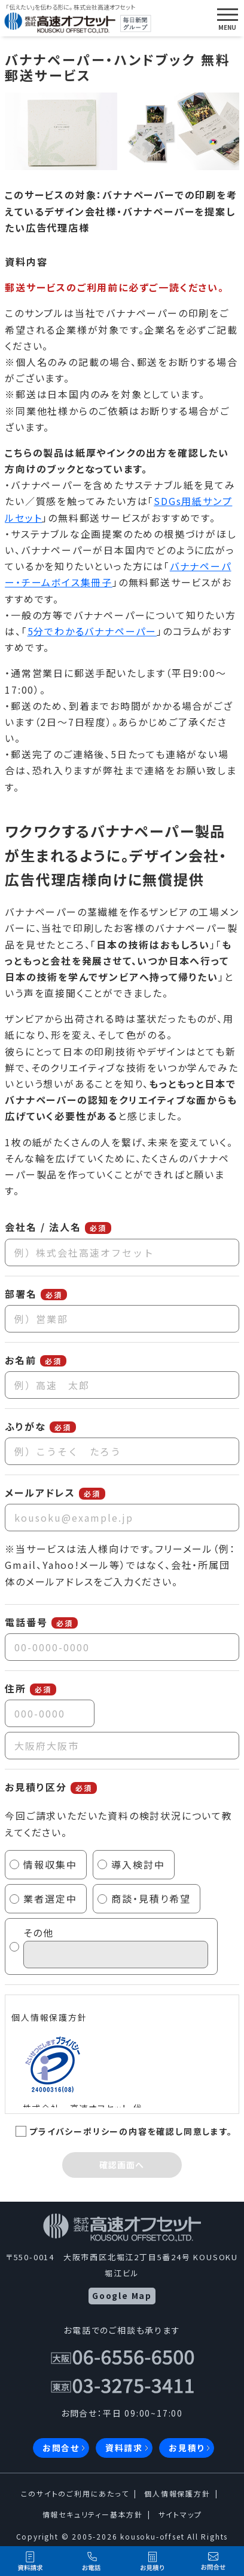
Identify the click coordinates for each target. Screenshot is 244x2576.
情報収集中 (50, 1864)
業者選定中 (50, 1898)
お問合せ (61, 2448)
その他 (115, 1946)
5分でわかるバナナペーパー (92, 631)
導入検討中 (138, 1864)
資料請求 (124, 2448)
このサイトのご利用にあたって (75, 2493)
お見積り (187, 2448)
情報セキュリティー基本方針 (92, 2514)
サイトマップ (180, 2514)
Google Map (122, 2295)
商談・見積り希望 (151, 1898)
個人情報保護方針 (177, 2493)
